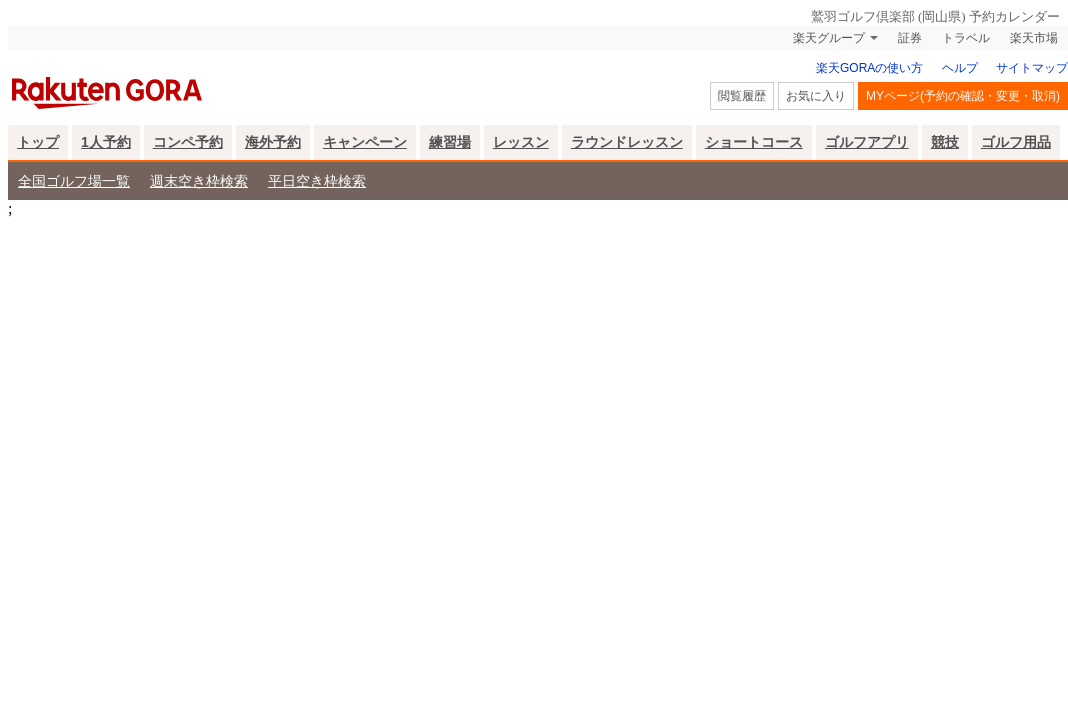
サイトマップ (1032, 68)
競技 (945, 142)
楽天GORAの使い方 (869, 68)
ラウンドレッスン (627, 142)
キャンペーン (365, 142)
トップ (38, 142)
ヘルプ (960, 68)
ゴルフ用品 (1016, 142)
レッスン (521, 142)
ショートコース (754, 142)
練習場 (450, 142)
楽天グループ (829, 38)
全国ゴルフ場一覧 (74, 181)
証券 (910, 38)
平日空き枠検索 (317, 181)
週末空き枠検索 (199, 181)
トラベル (966, 38)
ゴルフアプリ (867, 142)
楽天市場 (1034, 38)
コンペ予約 (188, 142)
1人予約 (106, 142)
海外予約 (273, 142)
